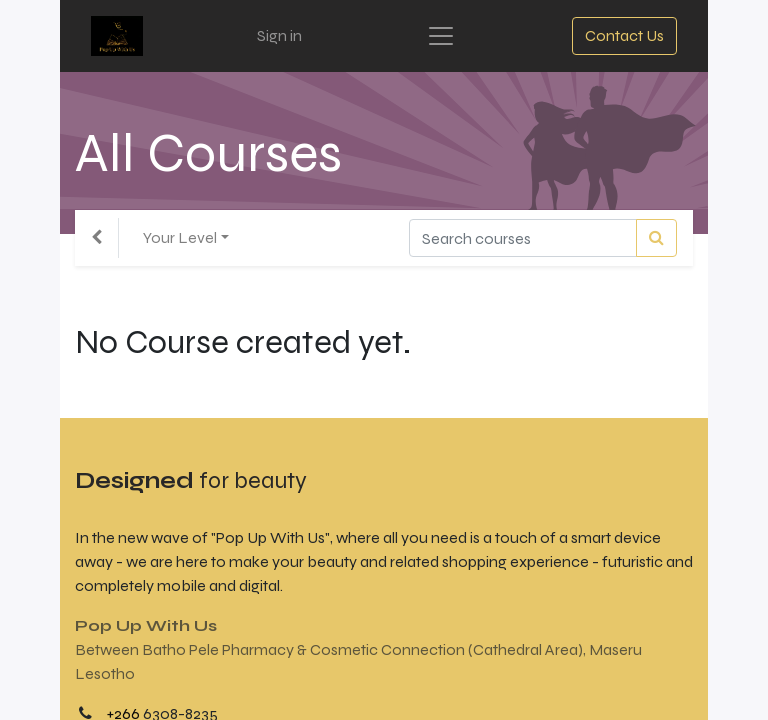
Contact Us (624, 35)
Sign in (279, 35)
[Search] (656, 238)
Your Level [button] (180, 237)
